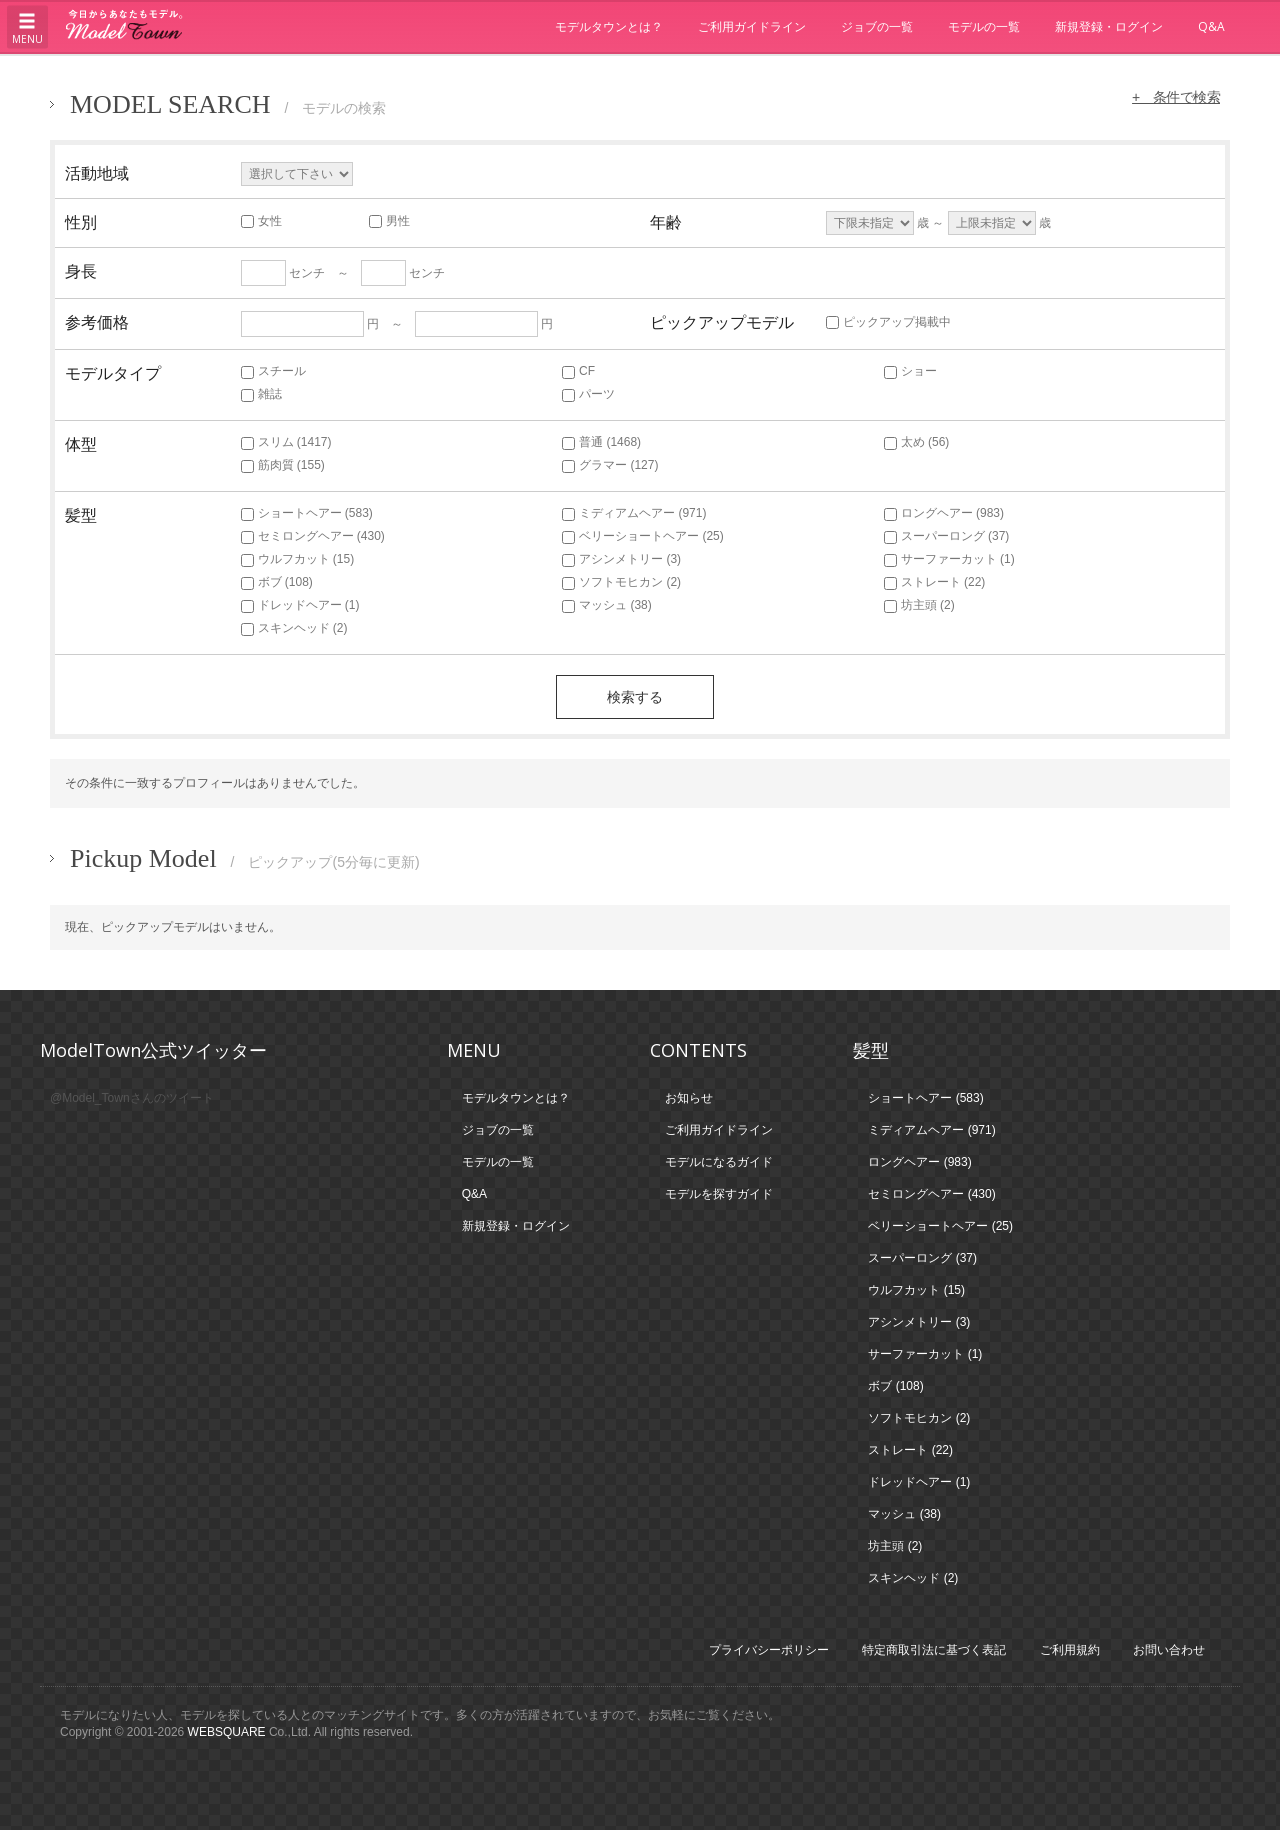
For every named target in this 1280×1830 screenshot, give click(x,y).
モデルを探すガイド (719, 1194)
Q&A (1211, 26)
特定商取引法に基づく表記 (934, 1650)
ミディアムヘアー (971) (634, 513)
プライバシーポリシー (769, 1650)
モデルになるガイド (719, 1162)
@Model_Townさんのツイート (132, 1098)
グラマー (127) (610, 465)
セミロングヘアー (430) (313, 536)
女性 (261, 221)
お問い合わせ (1169, 1650)
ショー (910, 371)
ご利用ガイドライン (752, 26)
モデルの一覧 (984, 26)
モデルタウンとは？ (609, 26)
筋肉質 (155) (283, 465)
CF (578, 371)
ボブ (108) (277, 582)
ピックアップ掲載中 (888, 322)
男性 (389, 221)
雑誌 (261, 394)
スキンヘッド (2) (294, 628)
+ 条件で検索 (1174, 97)
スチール (273, 371)
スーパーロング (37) (947, 536)
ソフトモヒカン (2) (621, 582)
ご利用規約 (1070, 1650)
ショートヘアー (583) (307, 513)
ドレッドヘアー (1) (300, 605)
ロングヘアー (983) (944, 513)
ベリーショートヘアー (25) (643, 536)
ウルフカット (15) (298, 559)
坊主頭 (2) (919, 605)
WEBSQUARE (227, 1732)
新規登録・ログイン (1109, 26)
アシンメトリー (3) (621, 559)
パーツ (588, 394)
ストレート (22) (935, 582)
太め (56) (917, 442)
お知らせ (689, 1098)
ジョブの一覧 (877, 26)
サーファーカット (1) (949, 559)
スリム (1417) (286, 442)
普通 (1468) (601, 442)
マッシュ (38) (607, 605)
